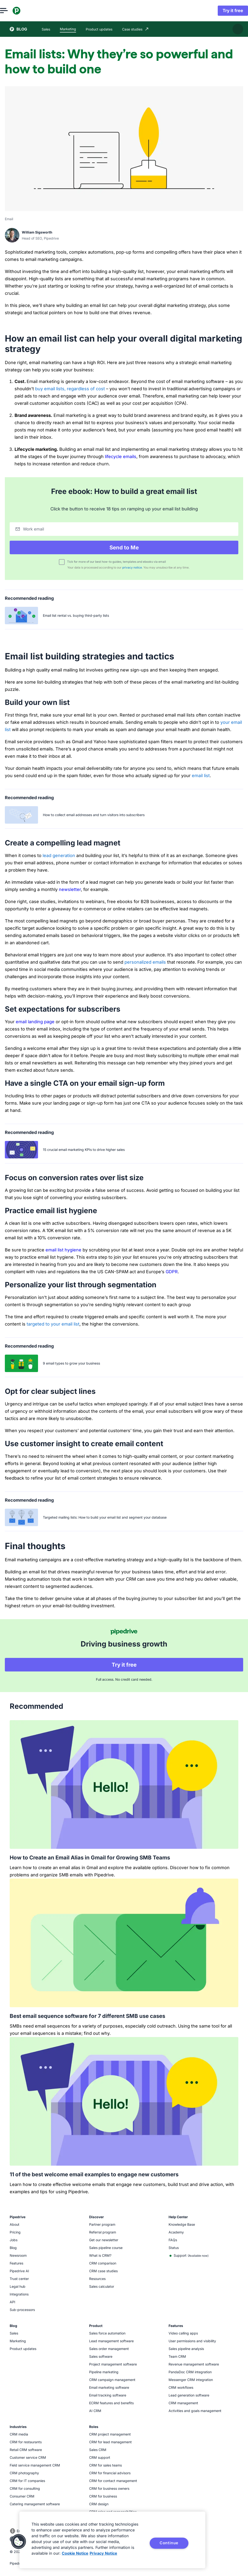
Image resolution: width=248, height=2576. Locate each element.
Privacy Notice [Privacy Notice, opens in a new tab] (103, 2553)
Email (9, 219)
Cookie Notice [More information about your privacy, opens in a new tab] (75, 2553)
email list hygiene (63, 1249)
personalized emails (145, 962)
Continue (169, 2542)
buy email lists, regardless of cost (70, 388)
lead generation (59, 855)
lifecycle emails (120, 456)
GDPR (172, 1271)
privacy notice (132, 567)
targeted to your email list (53, 1324)
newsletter (70, 889)
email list (201, 775)
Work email (34, 528)
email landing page (35, 1021)
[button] (18, 2541)
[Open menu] (13, 11)
